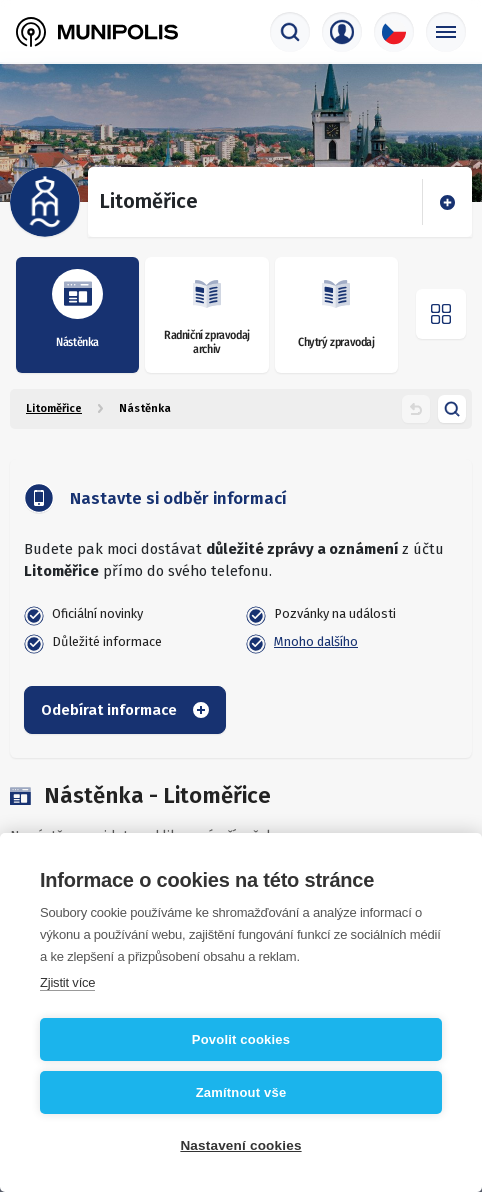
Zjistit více (67, 982)
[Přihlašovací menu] (342, 32)
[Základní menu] (446, 32)
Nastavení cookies (240, 1145)
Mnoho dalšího (316, 641)
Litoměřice (54, 408)
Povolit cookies (241, 1039)
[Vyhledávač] (290, 32)
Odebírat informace (125, 710)
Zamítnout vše (241, 1092)
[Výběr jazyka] (394, 32)
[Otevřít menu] (441, 314)
